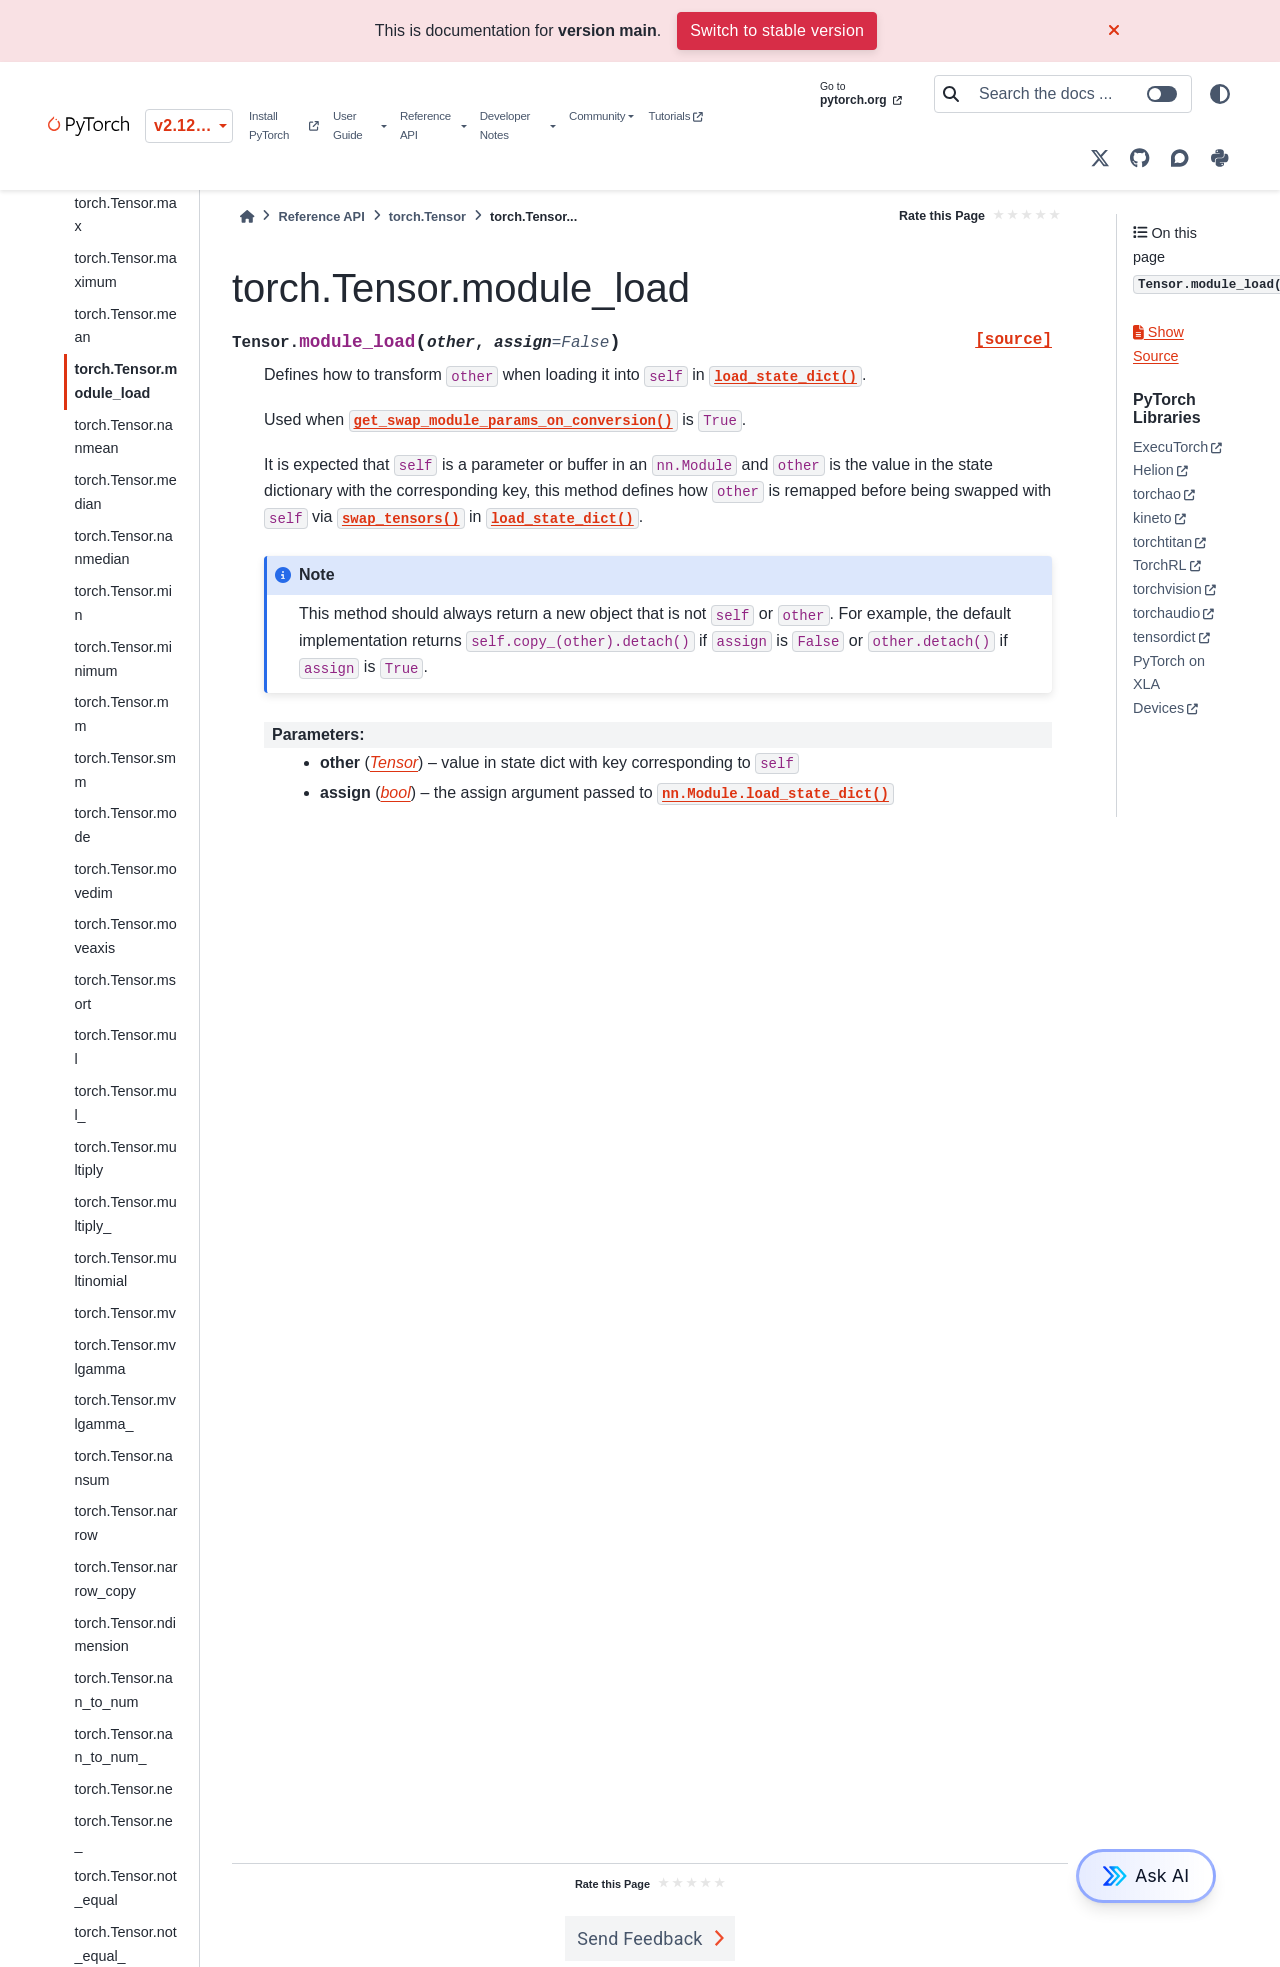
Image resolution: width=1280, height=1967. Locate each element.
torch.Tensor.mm (121, 714)
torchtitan (1162, 542)
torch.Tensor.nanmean (123, 437)
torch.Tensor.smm (125, 770)
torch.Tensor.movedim (125, 881)
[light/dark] (1220, 94)
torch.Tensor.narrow (125, 1523)
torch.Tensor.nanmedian (123, 548)
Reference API (425, 125)
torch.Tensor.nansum (123, 1468)
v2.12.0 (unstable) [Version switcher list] (193, 125)
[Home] (247, 216)
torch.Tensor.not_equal (125, 1888)
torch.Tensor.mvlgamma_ (125, 1412)
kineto (1152, 518)
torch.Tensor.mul (125, 1047)
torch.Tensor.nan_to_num (123, 1690)
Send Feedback (640, 1938)
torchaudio (1166, 613)
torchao (1157, 494)
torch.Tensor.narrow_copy (125, 1579)
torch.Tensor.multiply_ (125, 1214)
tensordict (1164, 637)
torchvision (1167, 589)
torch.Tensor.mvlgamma (125, 1357)
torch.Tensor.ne (123, 1789)
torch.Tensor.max (125, 215)
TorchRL (1160, 565)
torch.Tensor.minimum (123, 659)
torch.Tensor (427, 216)
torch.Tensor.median (125, 492)
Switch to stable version (777, 30)
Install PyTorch (283, 125)
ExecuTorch (1170, 447)
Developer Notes (505, 125)
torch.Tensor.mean (125, 326)
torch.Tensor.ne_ (123, 1833)
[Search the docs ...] (1079, 94)
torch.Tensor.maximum (125, 270)
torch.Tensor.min (123, 603)
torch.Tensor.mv (125, 1313)
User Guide (348, 125)
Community (597, 116)
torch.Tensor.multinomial (125, 1270)
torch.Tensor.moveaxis (125, 936)
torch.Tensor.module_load (125, 381)
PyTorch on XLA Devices (1169, 685)
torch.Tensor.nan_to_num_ (123, 1746)
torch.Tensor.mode (125, 825)
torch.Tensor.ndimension (125, 1635)
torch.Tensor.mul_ (125, 1103)
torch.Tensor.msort (125, 992)
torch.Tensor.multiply (125, 1159)
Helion (1153, 470)
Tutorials (676, 116)
